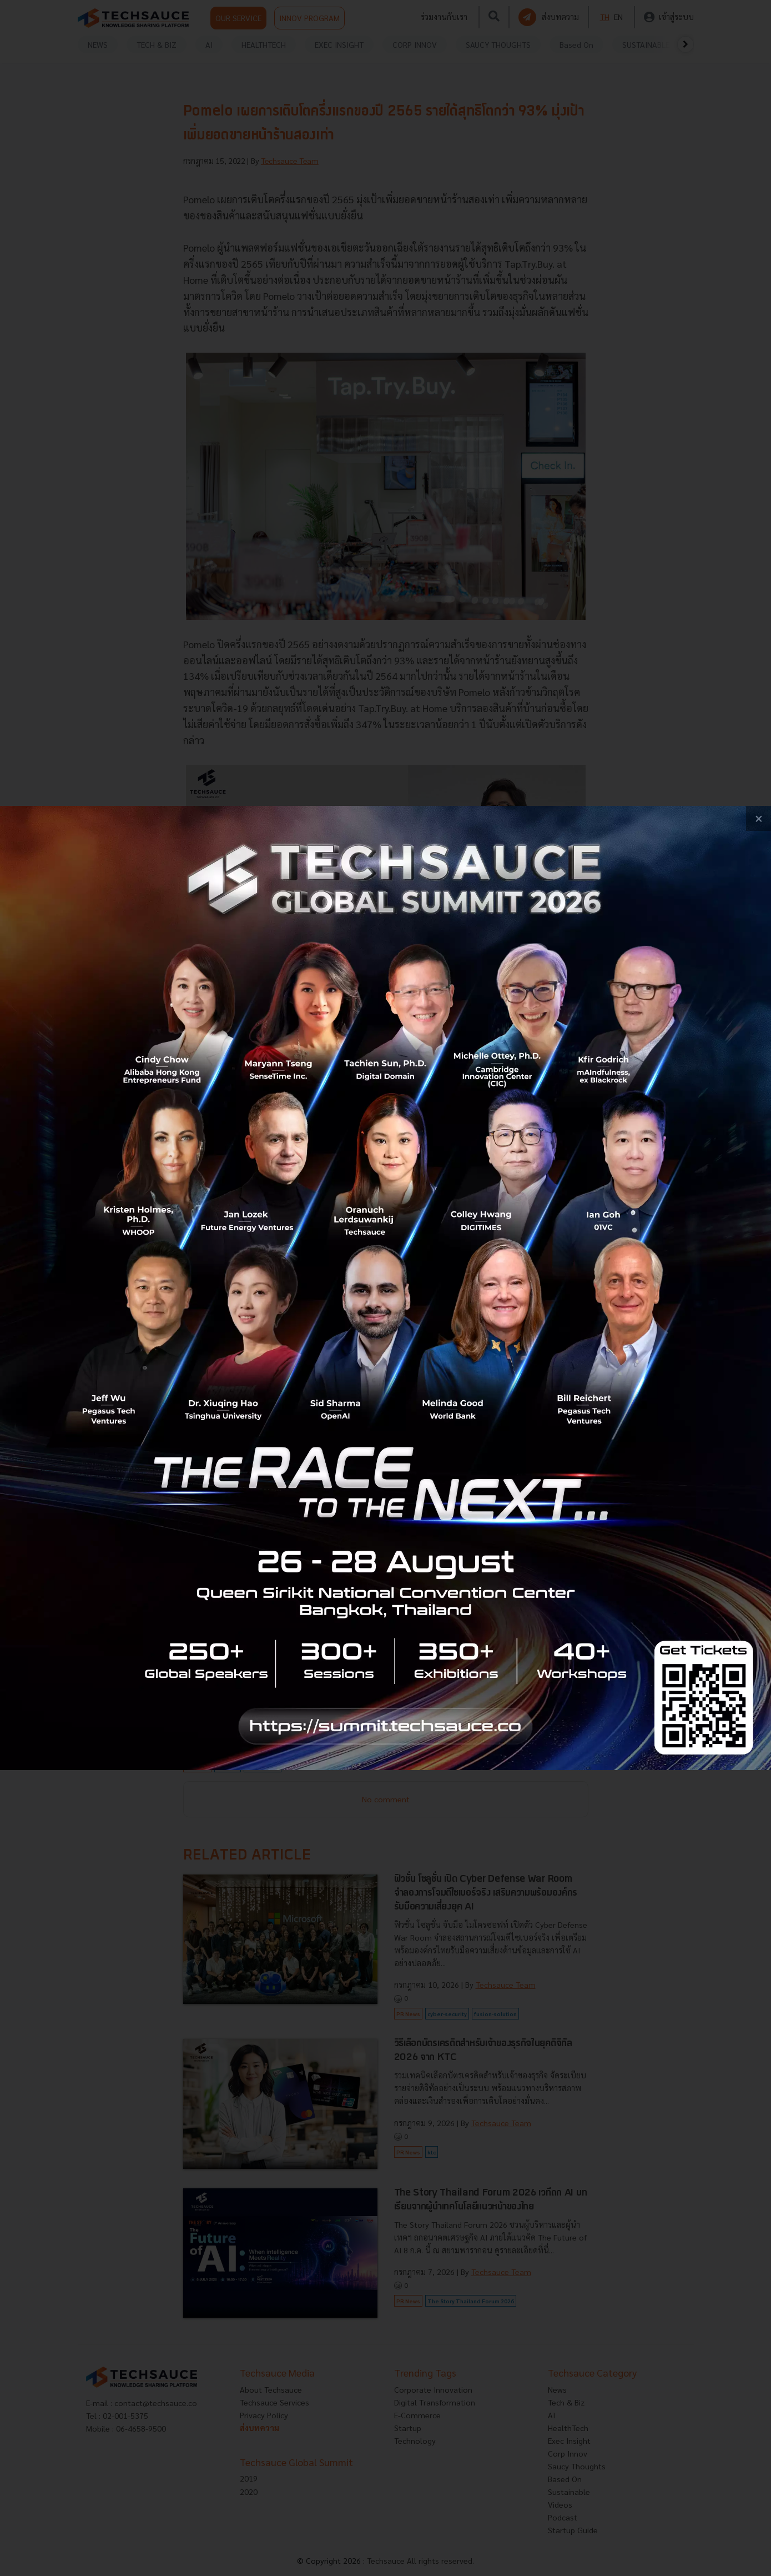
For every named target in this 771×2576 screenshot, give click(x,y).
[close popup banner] (758, 818)
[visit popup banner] (385, 1288)
